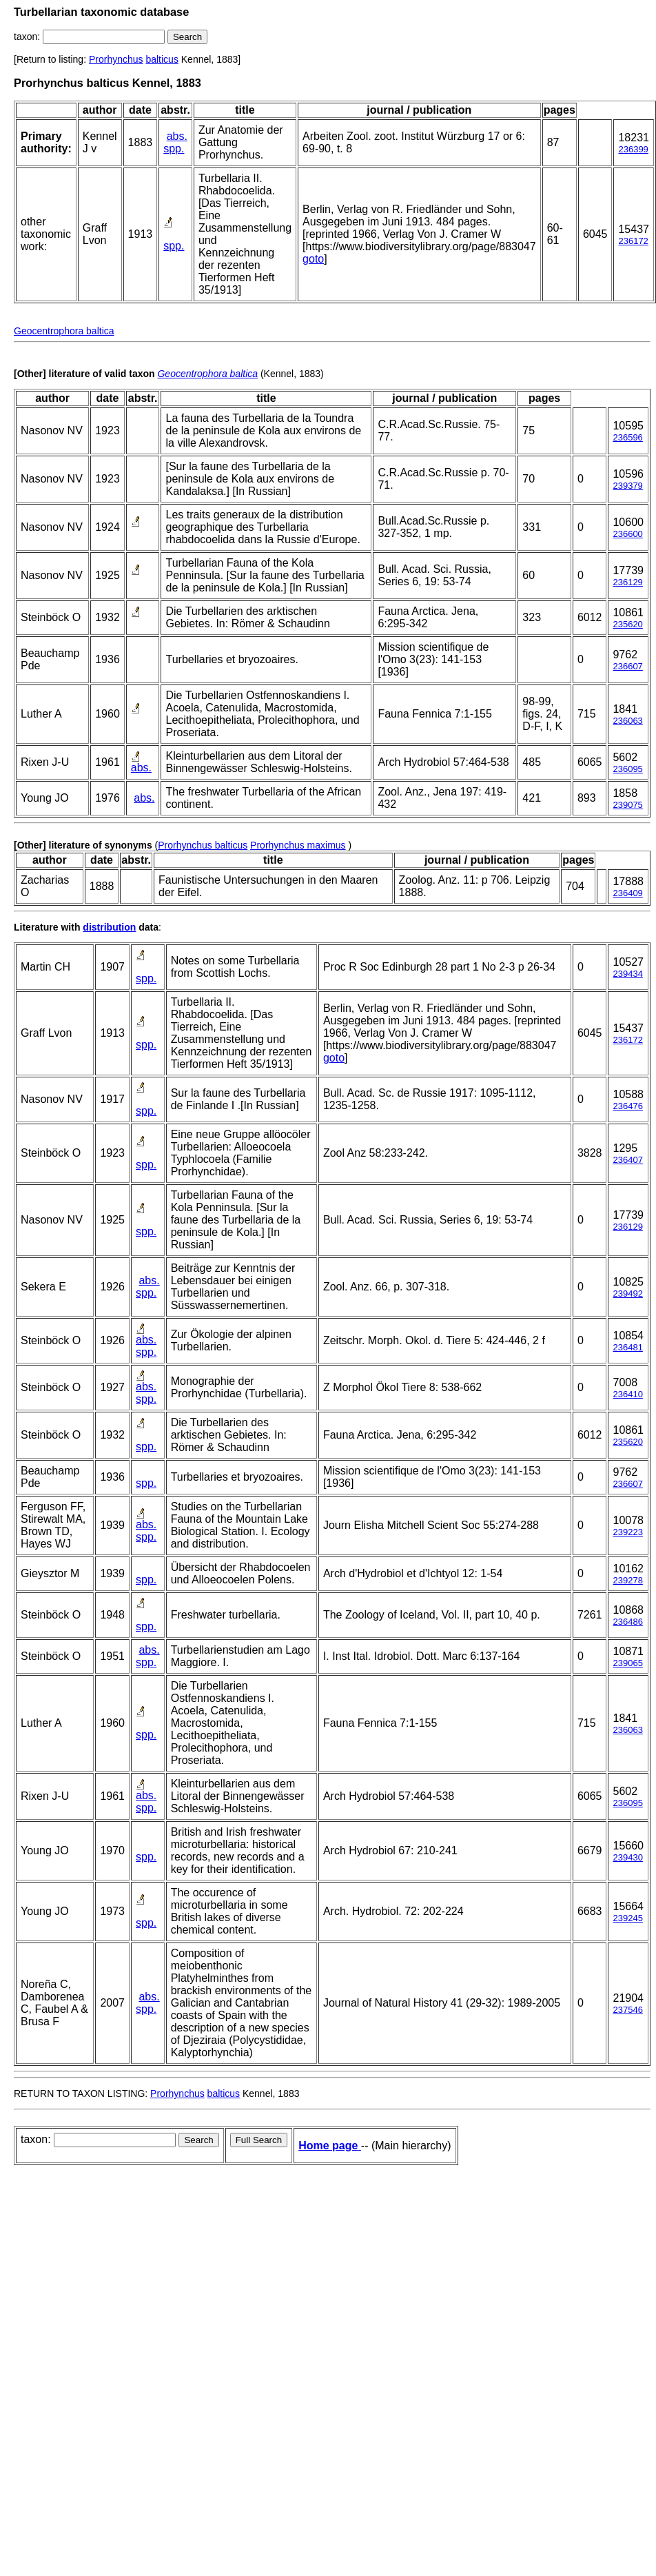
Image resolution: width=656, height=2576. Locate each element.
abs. (177, 136)
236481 (627, 1347)
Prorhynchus (116, 59)
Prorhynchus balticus (202, 845)
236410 (627, 1394)
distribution (109, 927)
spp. (173, 148)
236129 (627, 582)
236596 (627, 437)
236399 (633, 149)
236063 (627, 721)
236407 (627, 1160)
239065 (627, 1663)
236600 (627, 534)
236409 (627, 893)
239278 (627, 1580)
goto (313, 259)
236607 (627, 666)
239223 (627, 1532)
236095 (627, 769)
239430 (627, 1857)
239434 (627, 973)
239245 (627, 1918)
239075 (627, 805)
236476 (627, 1106)
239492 (627, 1293)
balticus (161, 59)
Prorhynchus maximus (298, 845)
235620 (627, 624)
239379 (627, 485)
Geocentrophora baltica (64, 330)
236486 (627, 1621)
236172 (633, 241)
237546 (627, 2010)
